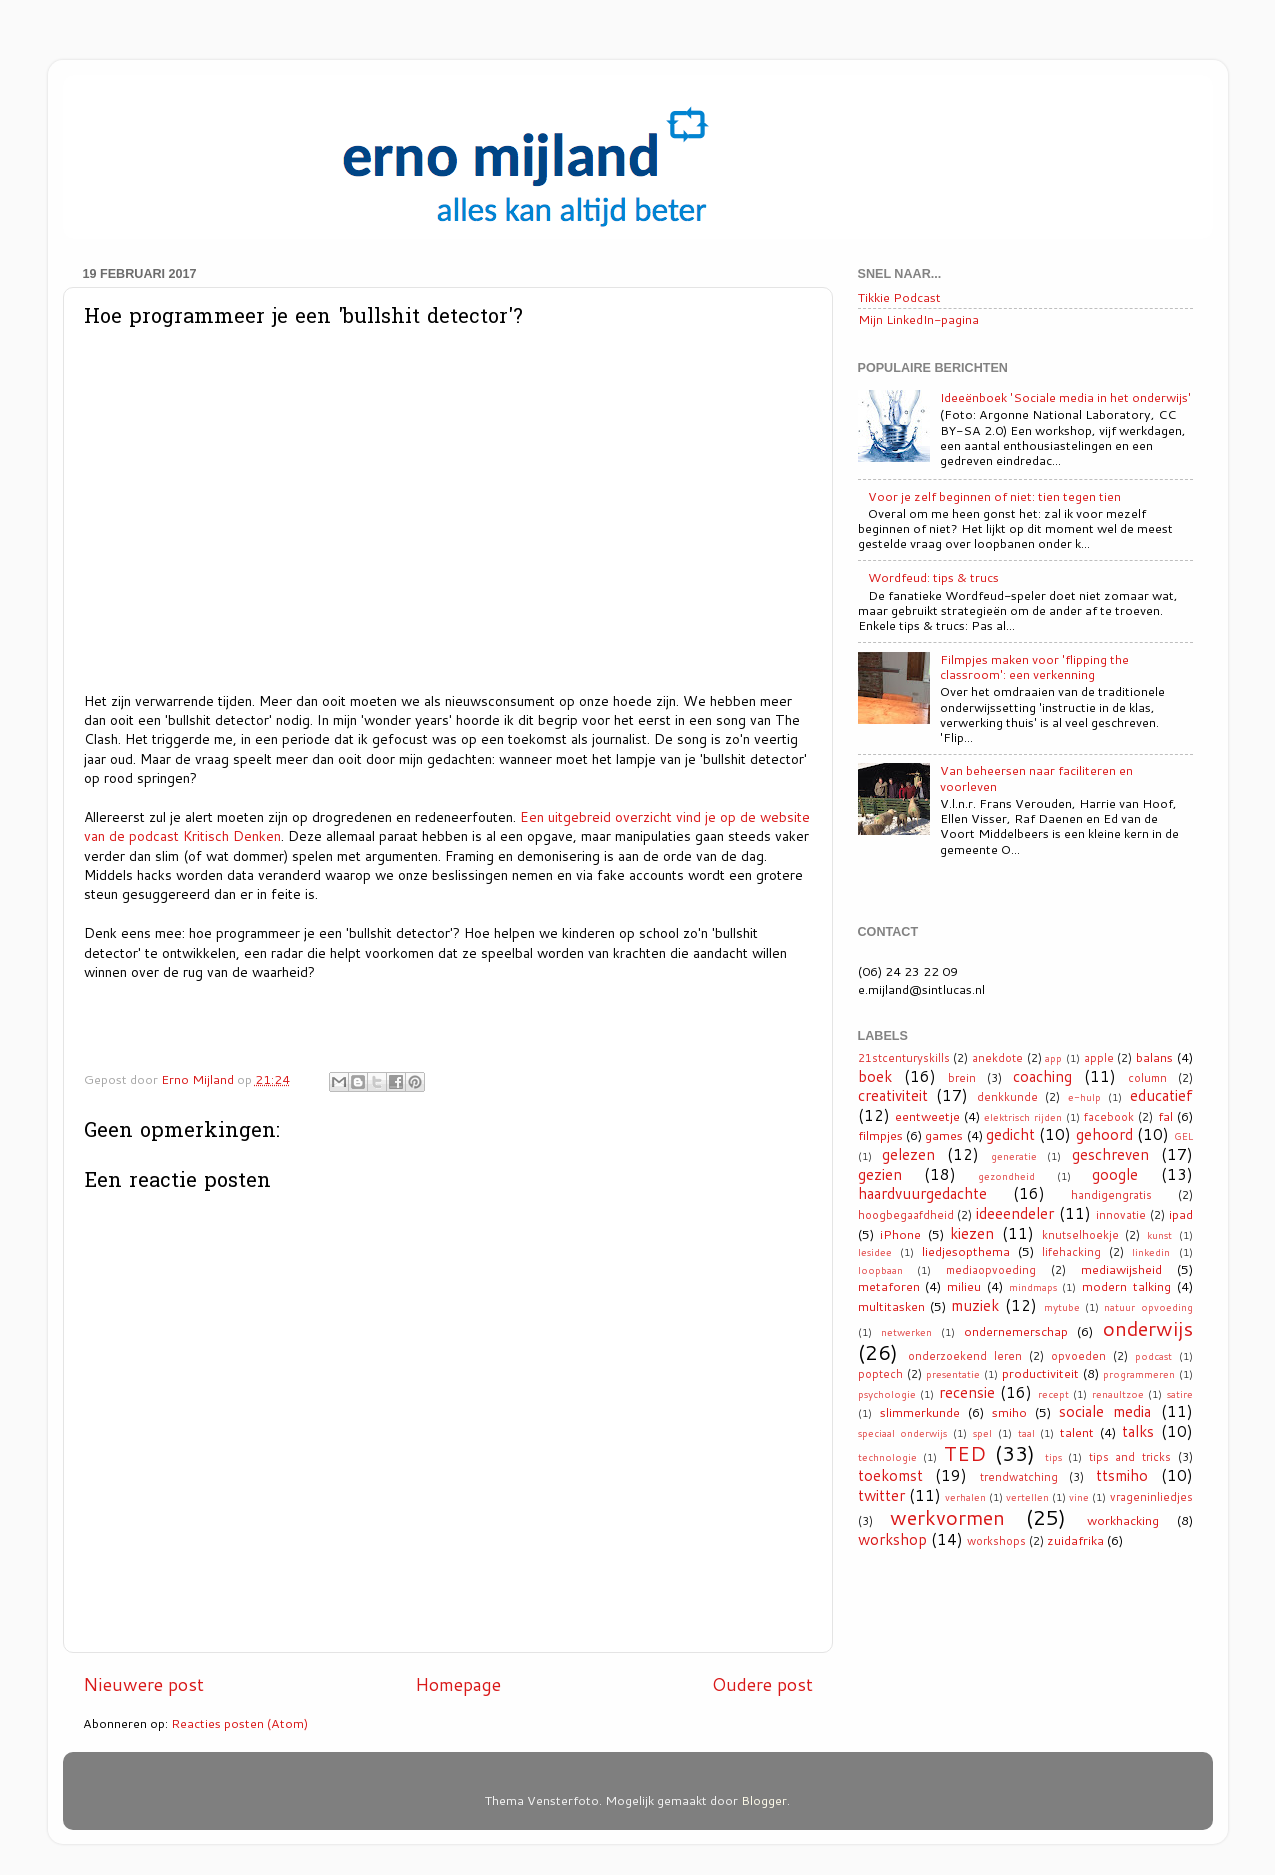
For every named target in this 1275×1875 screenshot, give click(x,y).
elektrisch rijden (1023, 1117)
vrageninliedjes (1151, 1497)
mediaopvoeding (991, 1270)
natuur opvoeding (1148, 1307)
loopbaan (880, 1270)
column (1147, 1078)
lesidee (875, 1252)
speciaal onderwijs (903, 1433)
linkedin (1151, 1252)
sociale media (1105, 1411)
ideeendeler (1015, 1213)
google (1115, 1174)
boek (875, 1076)
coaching (1042, 1076)
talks (1138, 1431)
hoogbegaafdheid (906, 1215)
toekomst (890, 1475)
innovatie (1121, 1215)
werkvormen (947, 1517)
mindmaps (1033, 1287)
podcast (1153, 1356)
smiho (1009, 1412)
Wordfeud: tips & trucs (933, 577)
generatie (1014, 1156)
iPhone (900, 1234)
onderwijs (1148, 1328)
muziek (975, 1305)
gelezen (908, 1154)
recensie (967, 1392)
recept (1053, 1394)
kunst (1159, 1235)
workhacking (1123, 1520)
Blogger (764, 1800)
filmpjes (880, 1135)
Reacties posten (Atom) (239, 1723)
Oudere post (762, 1684)
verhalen (965, 1497)
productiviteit (1040, 1373)
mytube (1062, 1307)
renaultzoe (1118, 1394)
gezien (880, 1174)
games (944, 1135)
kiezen (972, 1233)
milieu (964, 1286)
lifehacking (1071, 1252)
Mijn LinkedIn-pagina (918, 319)
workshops (996, 1541)
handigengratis (1111, 1195)
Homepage (458, 1684)
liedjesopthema (966, 1251)
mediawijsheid (1121, 1269)
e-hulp (1084, 1097)
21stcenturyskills (904, 1058)
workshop (892, 1539)
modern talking (1126, 1286)
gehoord (1104, 1134)
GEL (1183, 1136)
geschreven (1110, 1154)
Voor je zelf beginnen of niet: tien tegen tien (994, 496)
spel (982, 1433)
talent (1077, 1432)
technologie (887, 1457)
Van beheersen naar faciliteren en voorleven (1036, 777)
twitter (881, 1495)
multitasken (891, 1306)
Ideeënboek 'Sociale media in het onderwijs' (1065, 397)
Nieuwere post (143, 1684)
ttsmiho (1122, 1475)
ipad (1181, 1214)
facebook (1109, 1117)
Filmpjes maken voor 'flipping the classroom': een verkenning (1034, 666)
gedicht (1010, 1134)
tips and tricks (1130, 1457)
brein (962, 1078)
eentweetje (927, 1116)
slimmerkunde (920, 1412)
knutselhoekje (1080, 1235)
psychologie (887, 1394)
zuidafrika (1075, 1540)
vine (1079, 1497)
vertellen (1027, 1497)
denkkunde (1007, 1097)
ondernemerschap (1016, 1331)
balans (1154, 1057)
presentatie (953, 1374)
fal (1165, 1116)
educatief (1161, 1095)
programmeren (1139, 1374)
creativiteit (893, 1095)
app (1053, 1058)
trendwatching (1019, 1477)
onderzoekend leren (965, 1356)
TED (965, 1453)
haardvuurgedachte (922, 1193)
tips (1053, 1457)
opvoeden (1078, 1356)
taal (1026, 1433)
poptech (880, 1374)
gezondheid (1006, 1176)
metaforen (889, 1286)
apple (1099, 1058)
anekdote (997, 1058)
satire (1180, 1394)
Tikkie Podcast (899, 297)
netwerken (906, 1332)
